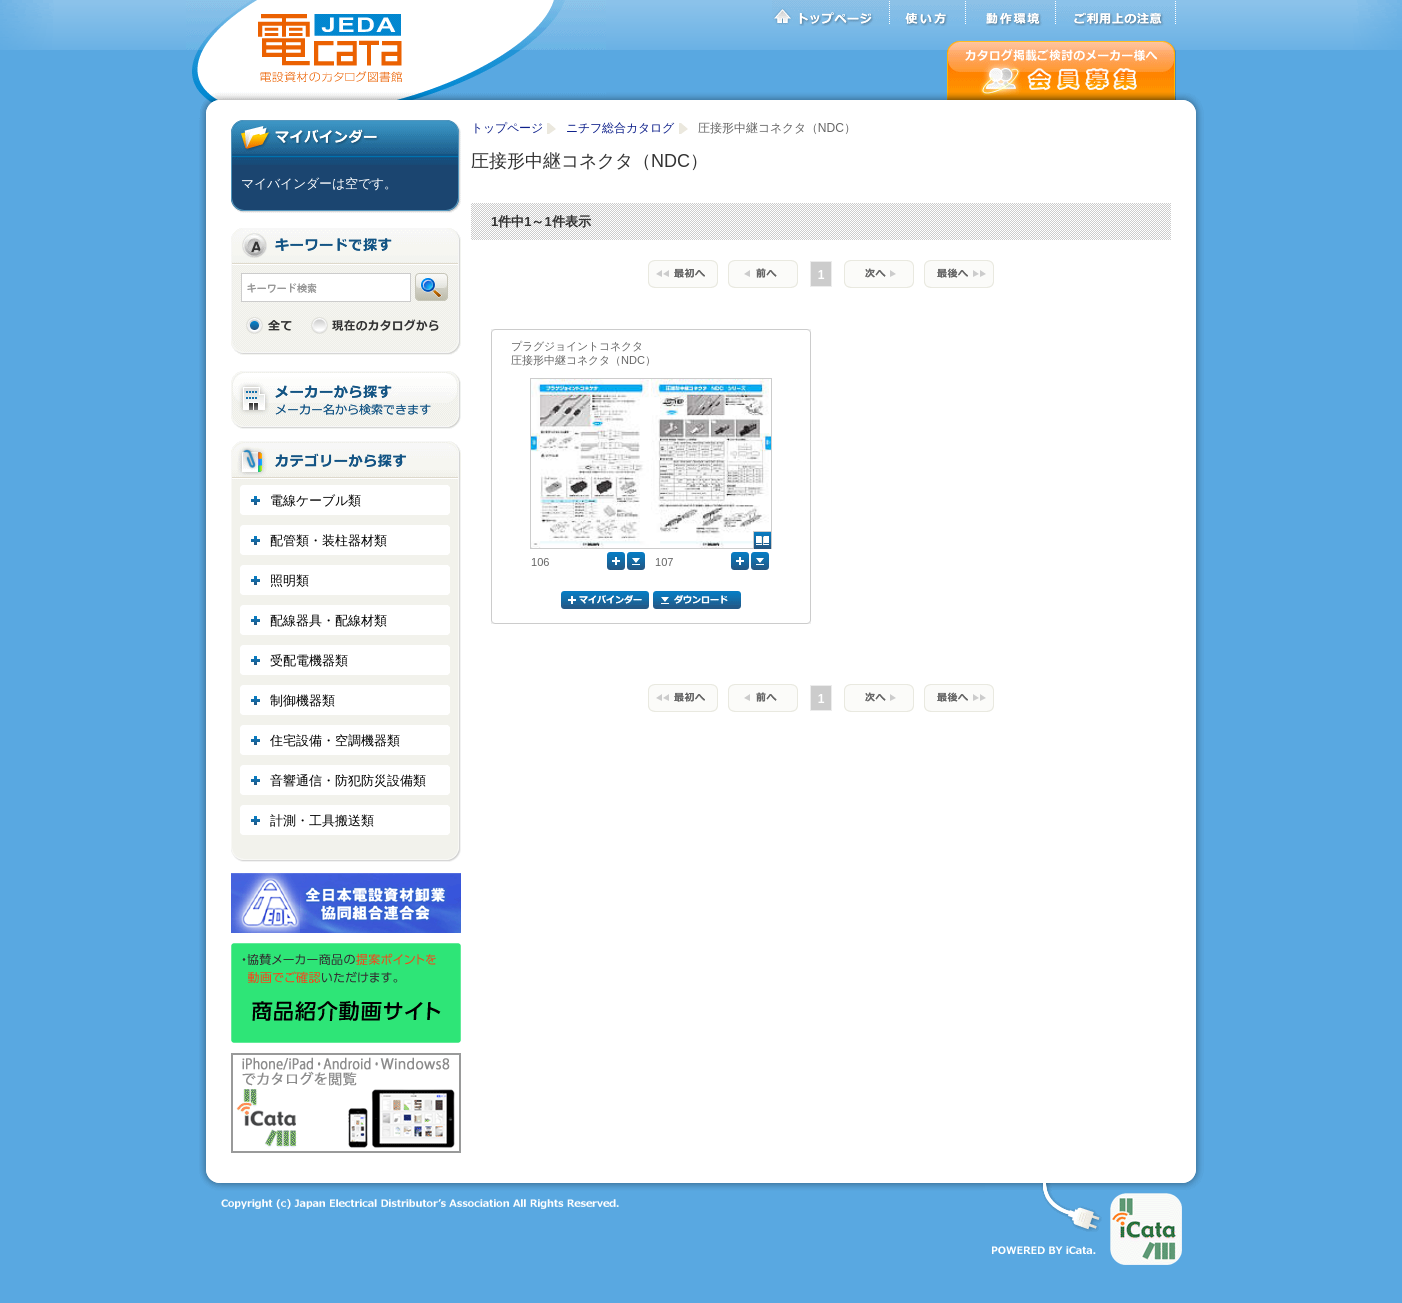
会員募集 (1061, 70)
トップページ (831, 13)
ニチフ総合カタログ (621, 128)
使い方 (928, 13)
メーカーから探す (346, 400)
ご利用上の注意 (1116, 13)
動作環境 (1011, 13)
